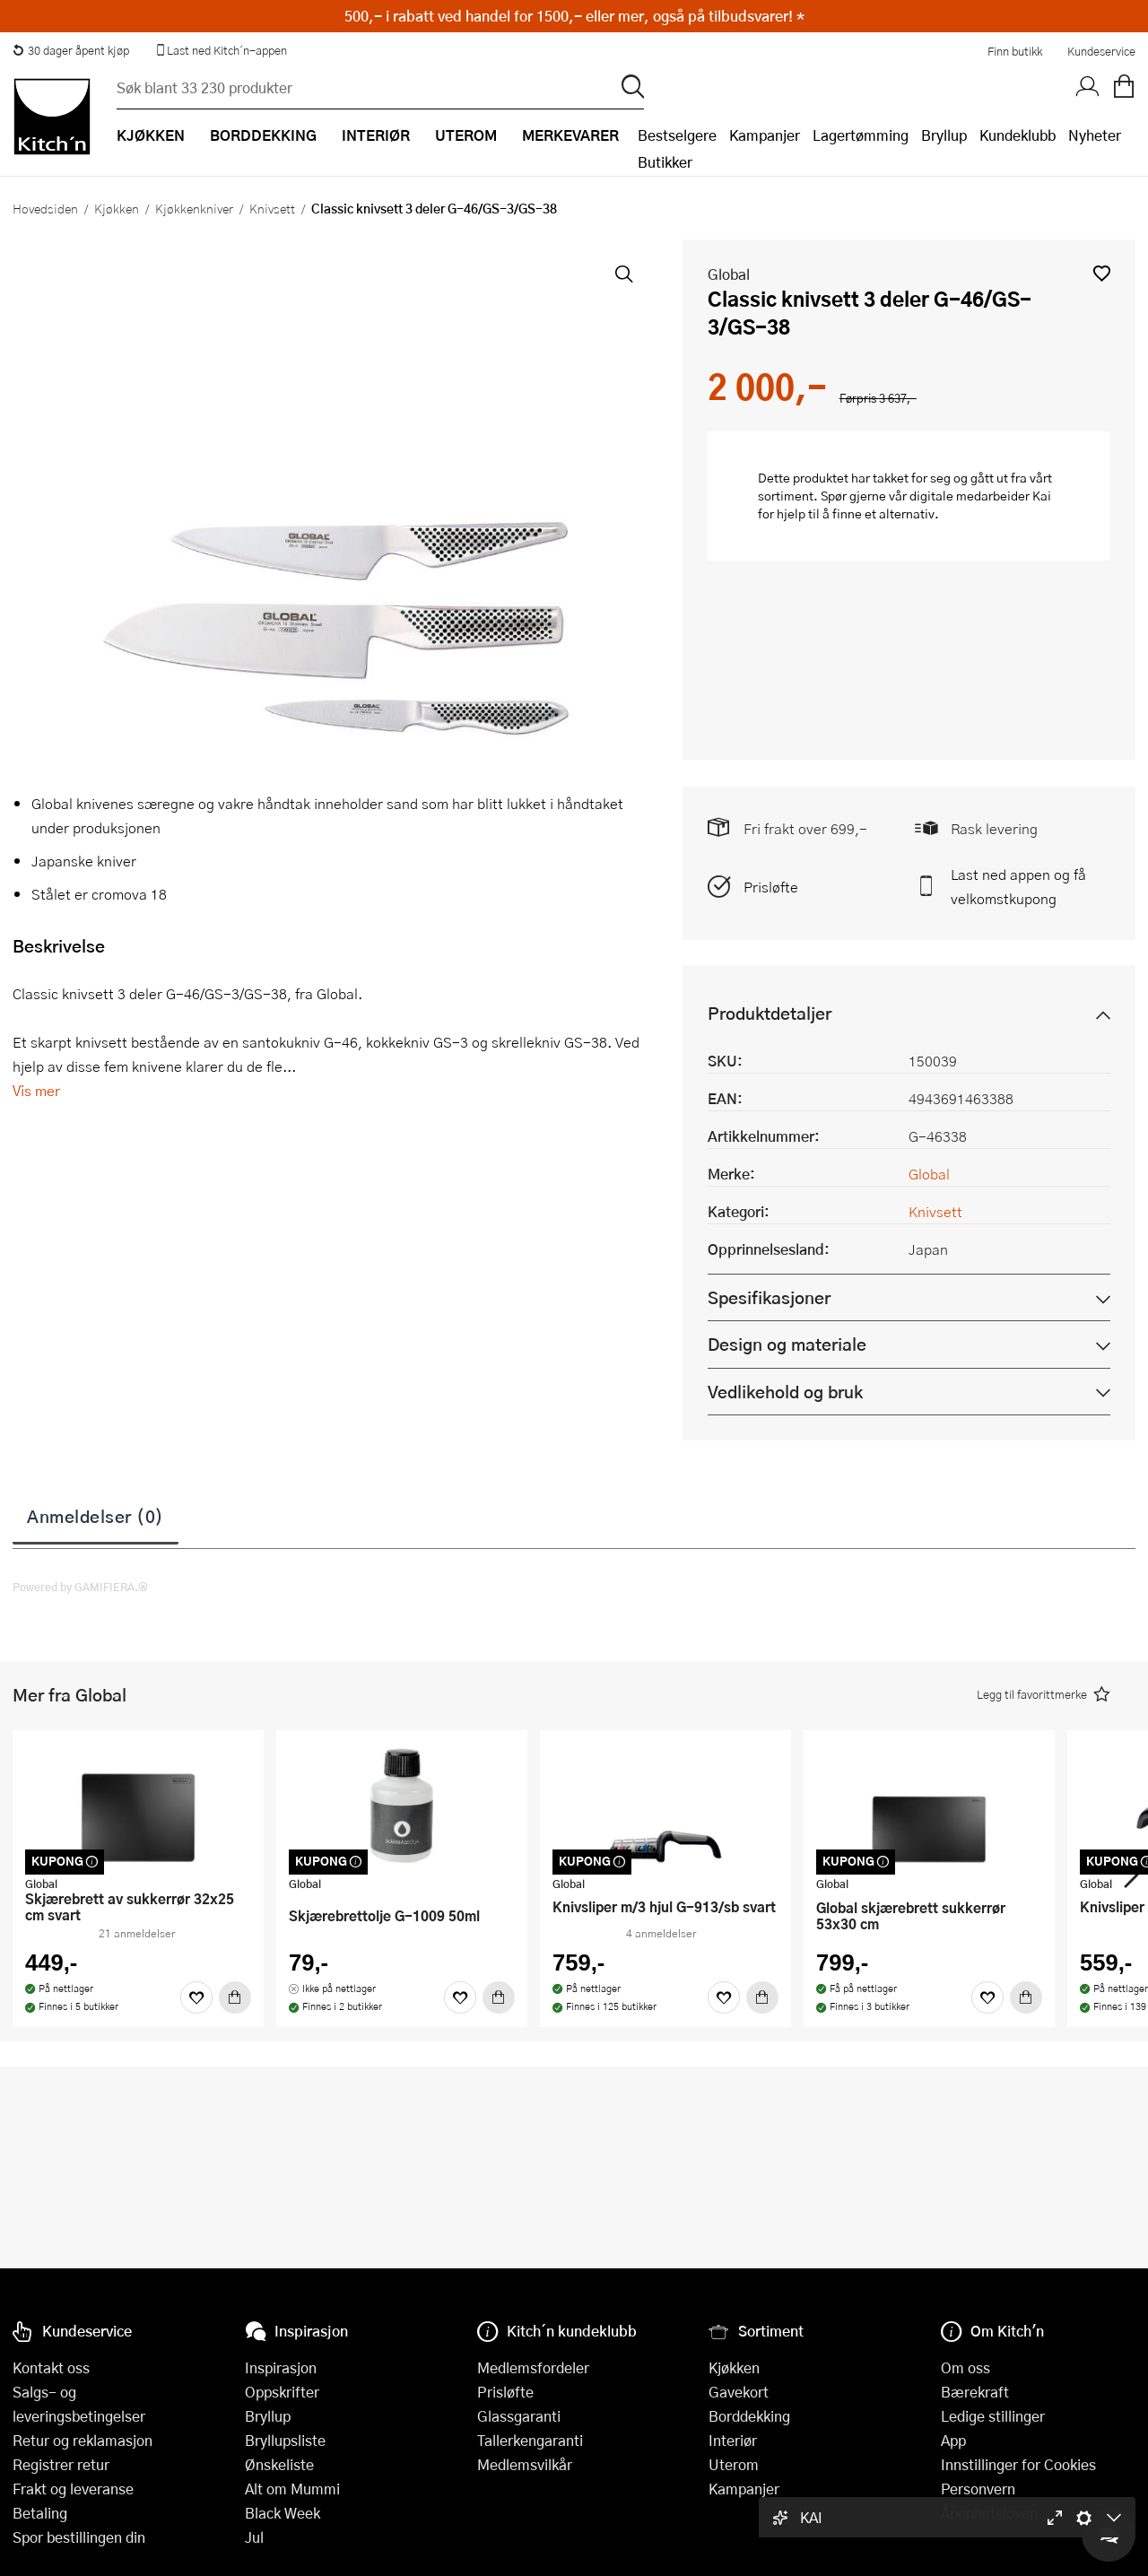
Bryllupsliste (285, 2440)
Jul (254, 2537)
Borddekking (749, 2416)
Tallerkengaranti (530, 2440)
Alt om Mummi (292, 2488)
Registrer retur (61, 2464)
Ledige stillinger (993, 2416)
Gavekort (739, 2391)
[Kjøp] (235, 1997)
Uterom (734, 2464)
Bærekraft (975, 2391)
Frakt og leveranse (73, 2488)
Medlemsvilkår (524, 2464)
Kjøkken (116, 208)
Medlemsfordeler (533, 2367)
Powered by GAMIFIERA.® (80, 1587)
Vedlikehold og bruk (785, 1392)
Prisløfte (771, 886)
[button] (1101, 273)
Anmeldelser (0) (95, 1515)
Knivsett (272, 208)
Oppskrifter (282, 2391)
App (953, 2440)
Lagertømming (861, 135)
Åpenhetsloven (989, 2512)
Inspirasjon (281, 2367)
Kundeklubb (1017, 135)
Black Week (282, 2512)
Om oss (965, 2367)
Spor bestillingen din (79, 2537)
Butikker (665, 162)
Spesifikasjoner (769, 1297)
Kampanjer (764, 135)
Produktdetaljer (769, 1013)
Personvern (978, 2488)
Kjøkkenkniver (194, 208)
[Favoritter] (196, 1997)
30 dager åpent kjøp (71, 50)
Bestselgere (677, 135)
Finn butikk (1014, 51)
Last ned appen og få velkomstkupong (1018, 886)
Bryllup (944, 135)
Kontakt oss (51, 2367)
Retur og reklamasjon (82, 2440)
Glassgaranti (519, 2416)
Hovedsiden (45, 208)
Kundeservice (1101, 51)
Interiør (733, 2440)
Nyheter (1094, 135)
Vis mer (36, 1090)
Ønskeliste (279, 2464)
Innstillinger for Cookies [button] (1018, 2464)
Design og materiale (787, 1344)
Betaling (40, 2512)
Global (729, 274)
